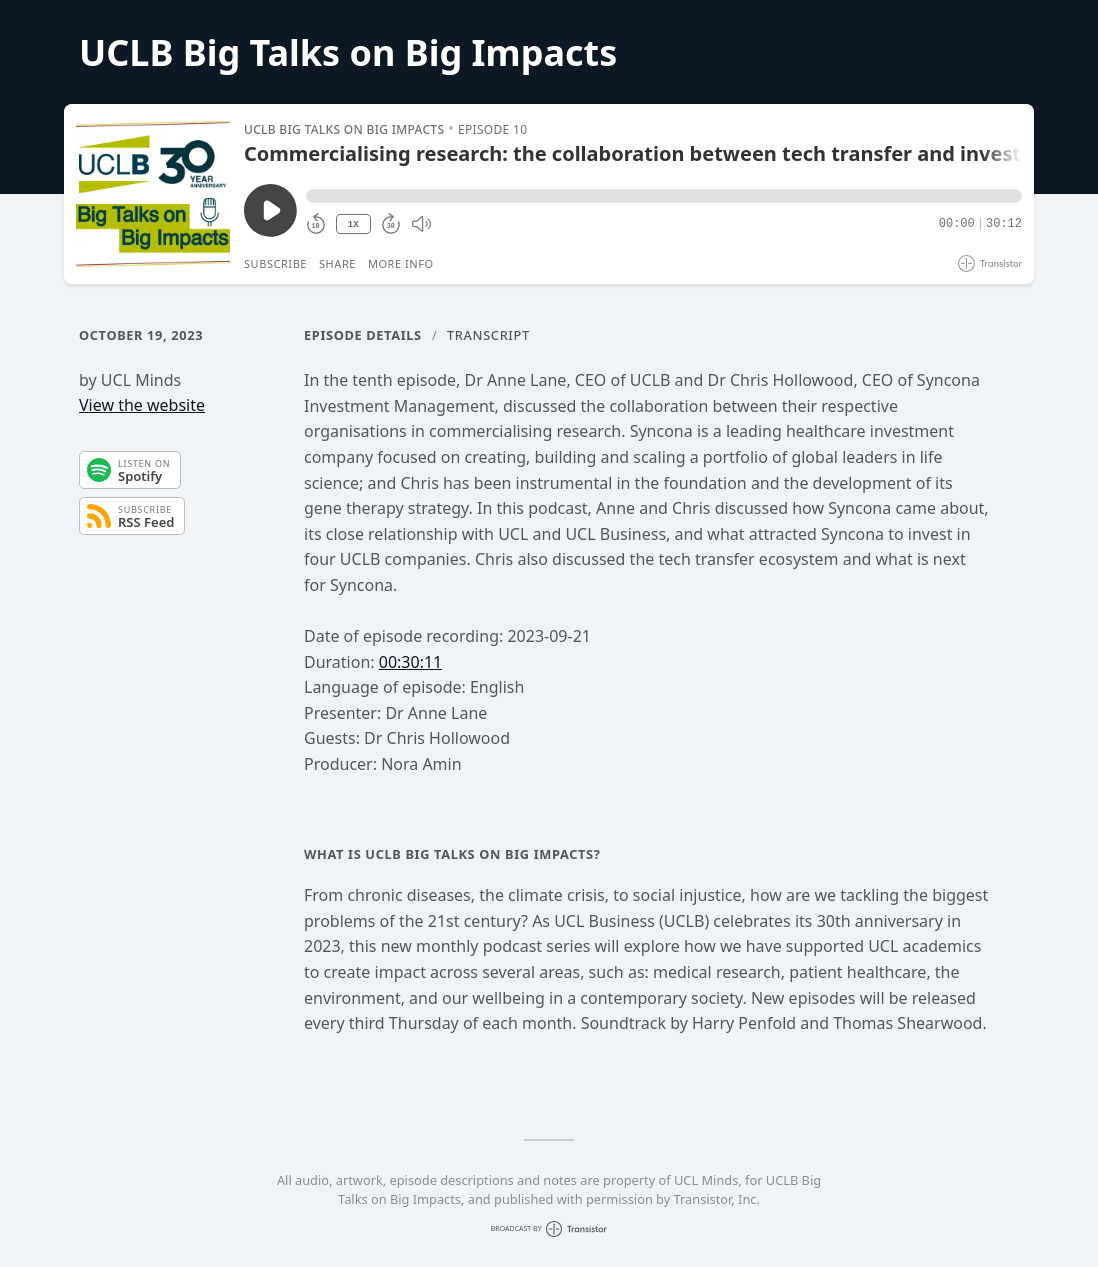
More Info (401, 263)
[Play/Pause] (153, 194)
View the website (142, 405)
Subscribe (275, 263)
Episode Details (363, 335)
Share (337, 263)
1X (353, 224)
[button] (664, 196)
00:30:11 (411, 662)
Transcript (488, 335)
